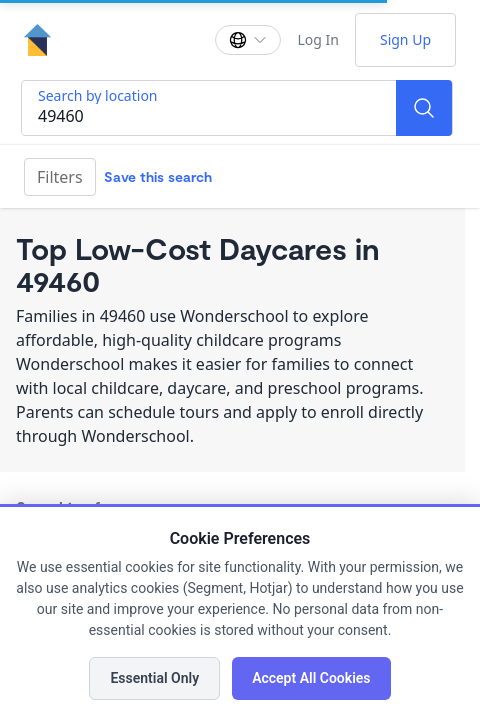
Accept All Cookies (311, 678)
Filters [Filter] (60, 177)
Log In (317, 39)
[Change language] (248, 40)
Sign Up (405, 39)
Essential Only (154, 678)
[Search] (424, 108)
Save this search (158, 176)
